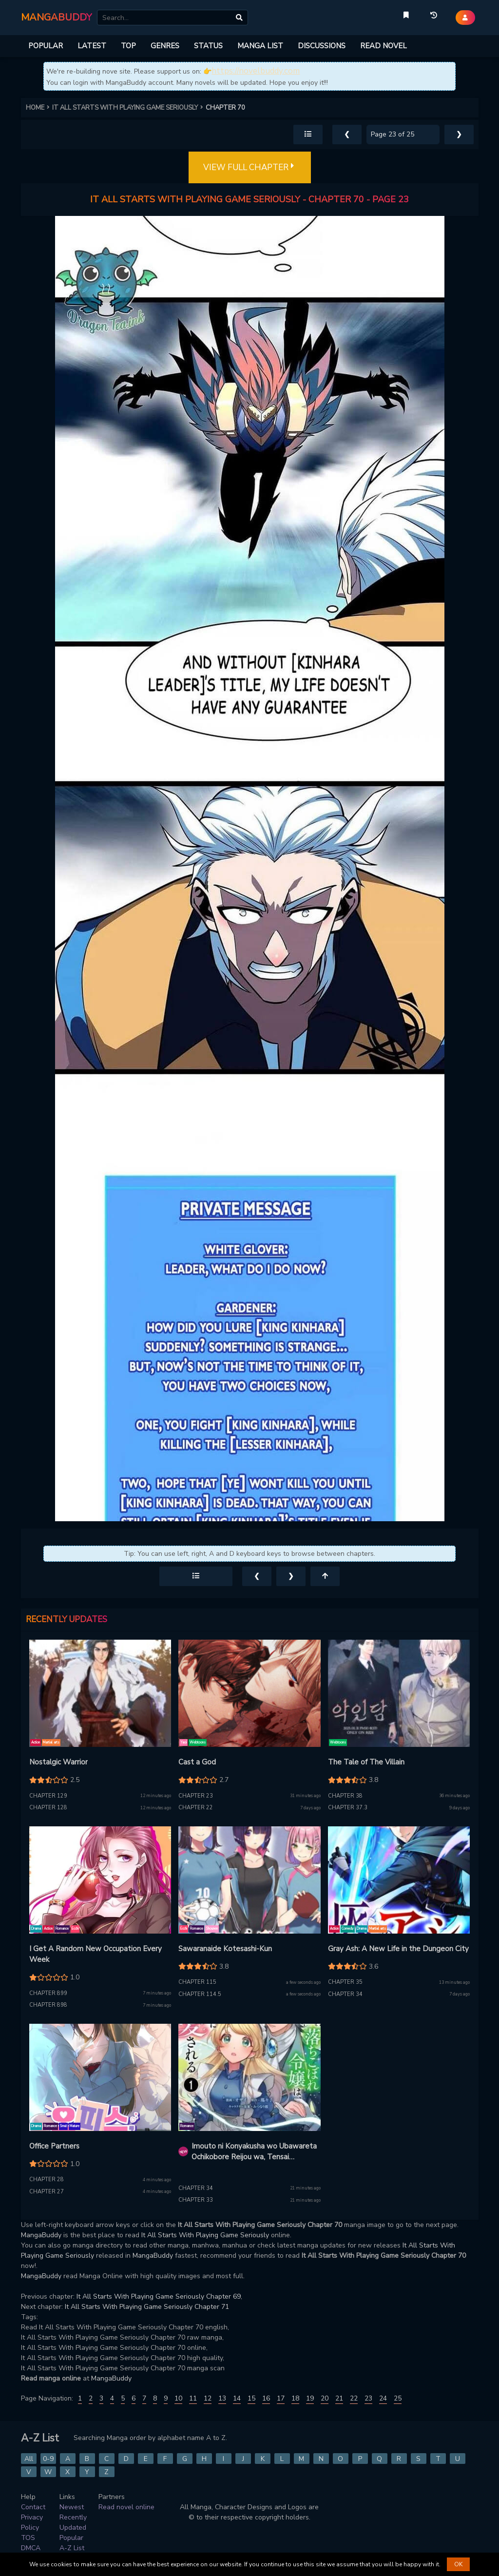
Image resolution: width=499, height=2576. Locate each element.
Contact (33, 2507)
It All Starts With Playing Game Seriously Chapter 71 (147, 2306)
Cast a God (197, 1762)
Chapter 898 (48, 2005)
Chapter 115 (197, 1982)
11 (193, 2398)
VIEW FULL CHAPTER (249, 167)
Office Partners (54, 2146)
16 (266, 2398)
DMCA (30, 2548)
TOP (128, 46)
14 (237, 2398)
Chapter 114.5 (199, 1994)
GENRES (165, 46)
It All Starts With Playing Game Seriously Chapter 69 (159, 2296)
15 (251, 2398)
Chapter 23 (195, 1796)
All (28, 2458)
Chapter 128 (48, 1807)
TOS (28, 2537)
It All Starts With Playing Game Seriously (205, 2235)
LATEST (91, 46)
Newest (71, 2507)
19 (310, 2398)
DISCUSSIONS (321, 46)
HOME (39, 107)
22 (354, 2398)
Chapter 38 (345, 1796)
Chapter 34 (345, 1994)
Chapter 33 (195, 2200)
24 (383, 2398)
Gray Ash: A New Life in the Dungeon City (398, 1949)
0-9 (48, 2458)
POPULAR (45, 46)
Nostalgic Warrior (58, 1762)
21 (339, 2398)
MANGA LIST (260, 46)
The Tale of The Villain (366, 1762)
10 (178, 2398)
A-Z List (71, 2548)
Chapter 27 (46, 2191)
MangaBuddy (41, 2235)
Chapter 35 (345, 1982)
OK (458, 2564)
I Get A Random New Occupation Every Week (95, 1954)
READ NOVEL (383, 46)
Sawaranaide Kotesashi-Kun (225, 1949)
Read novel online (126, 2507)
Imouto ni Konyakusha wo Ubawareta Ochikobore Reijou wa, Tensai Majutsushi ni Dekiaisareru (254, 2152)
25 (398, 2398)
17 (281, 2398)
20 (324, 2398)
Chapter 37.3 (347, 1807)
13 (222, 2398)
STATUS (208, 46)
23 (368, 2398)
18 (295, 2398)
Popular (71, 2537)
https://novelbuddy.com (255, 71)
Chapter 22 (195, 1807)
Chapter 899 (48, 1993)
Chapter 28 (46, 2179)
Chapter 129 (48, 1796)
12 (207, 2398)
